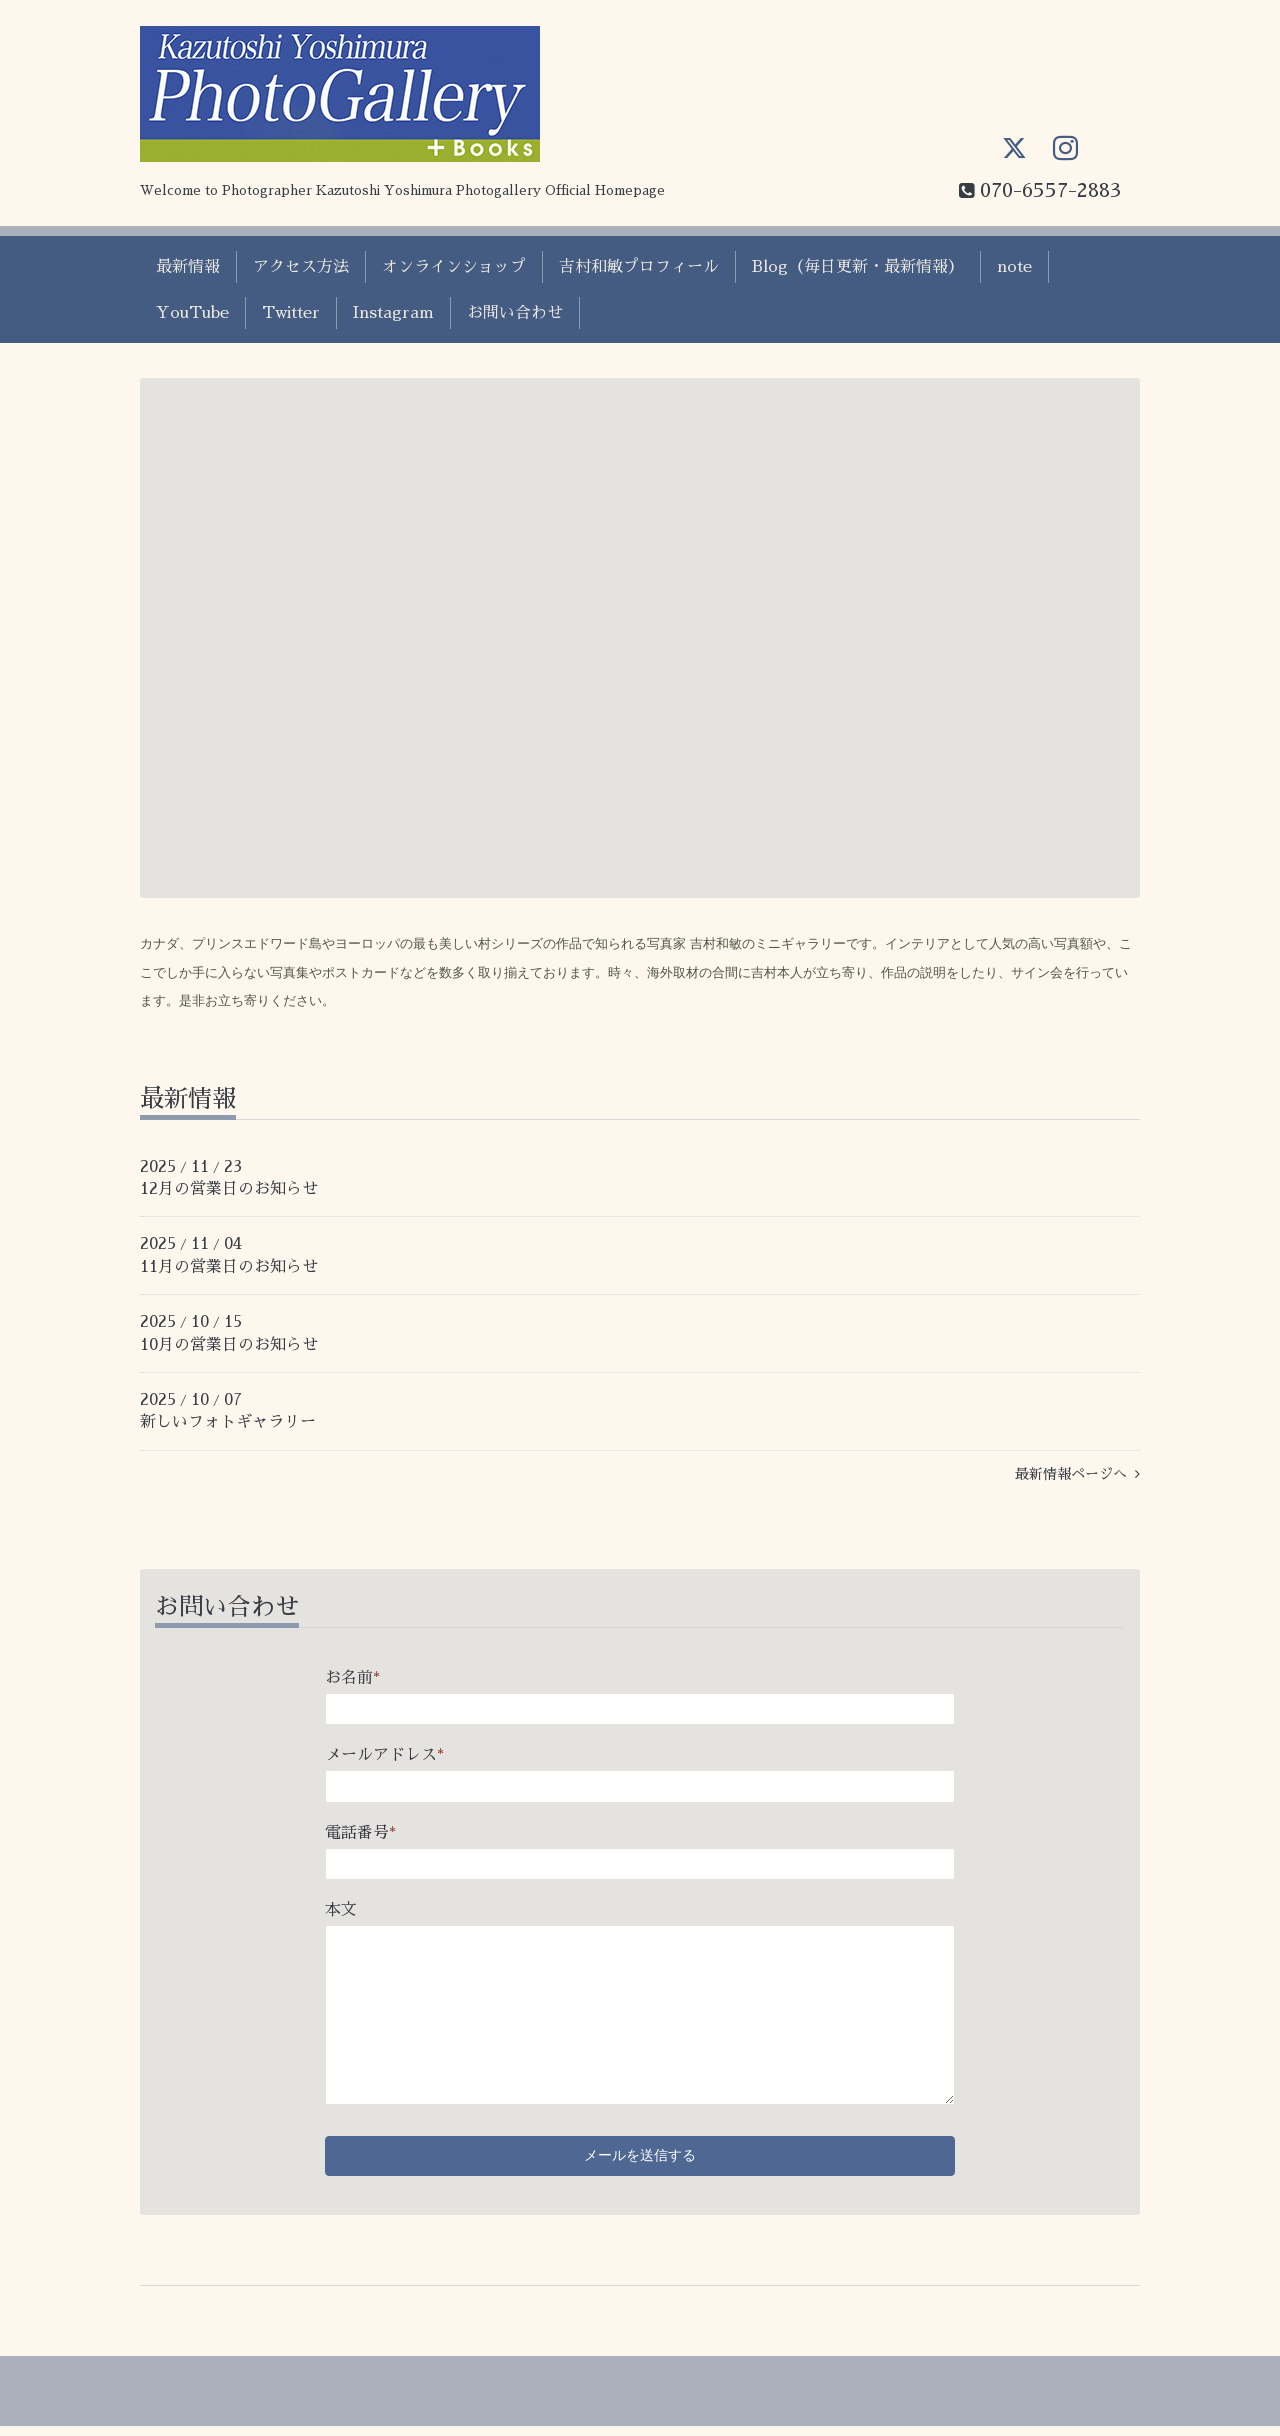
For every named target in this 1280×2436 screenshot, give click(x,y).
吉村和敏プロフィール (639, 267)
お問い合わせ (515, 313)
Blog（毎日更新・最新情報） (858, 267)
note (1014, 267)
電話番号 (360, 1833)
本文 (341, 1910)
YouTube (192, 313)
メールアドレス (384, 1755)
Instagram (393, 313)
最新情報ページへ (1077, 1474)
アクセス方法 (301, 267)
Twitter (291, 313)
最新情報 (188, 267)
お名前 (352, 1678)
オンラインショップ (454, 267)
